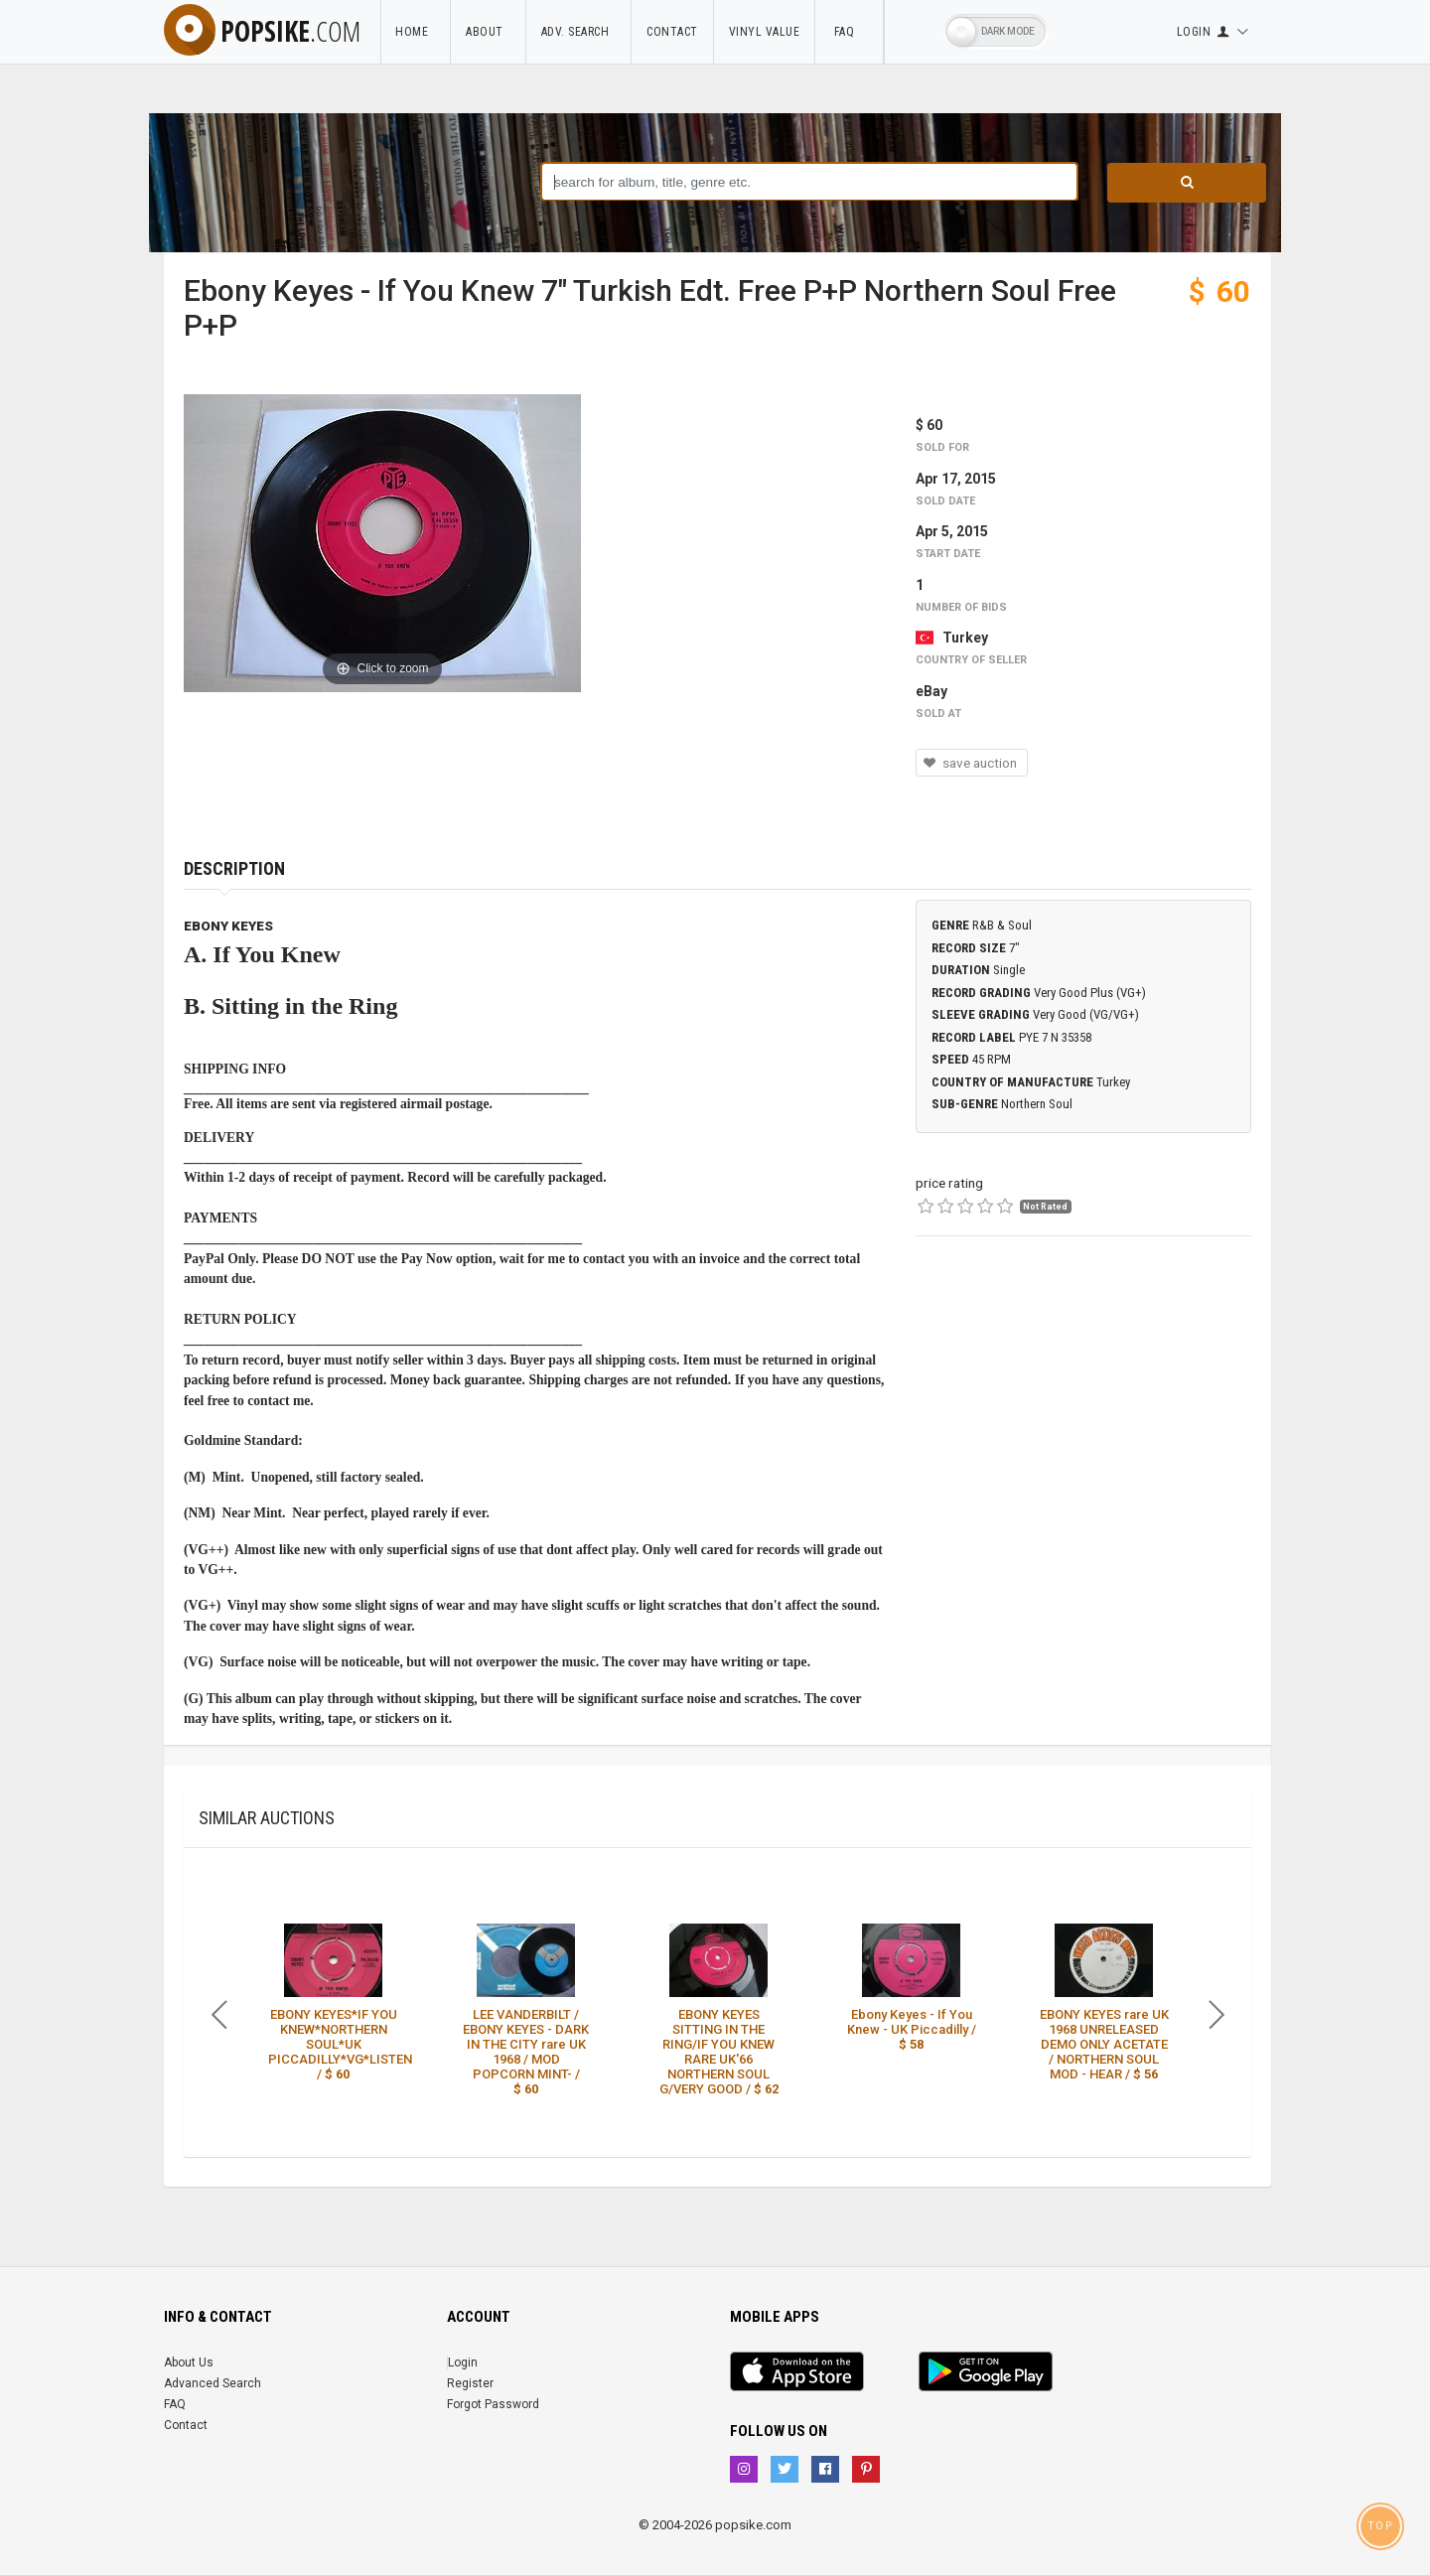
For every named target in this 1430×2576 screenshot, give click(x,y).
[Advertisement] (1083, 1411)
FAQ (849, 32)
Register (470, 2383)
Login (463, 2362)
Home (415, 32)
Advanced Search (212, 2383)
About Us (189, 2362)
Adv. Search (579, 32)
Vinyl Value (764, 32)
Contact (672, 32)
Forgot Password (493, 2404)
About (488, 32)
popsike (262, 31)
